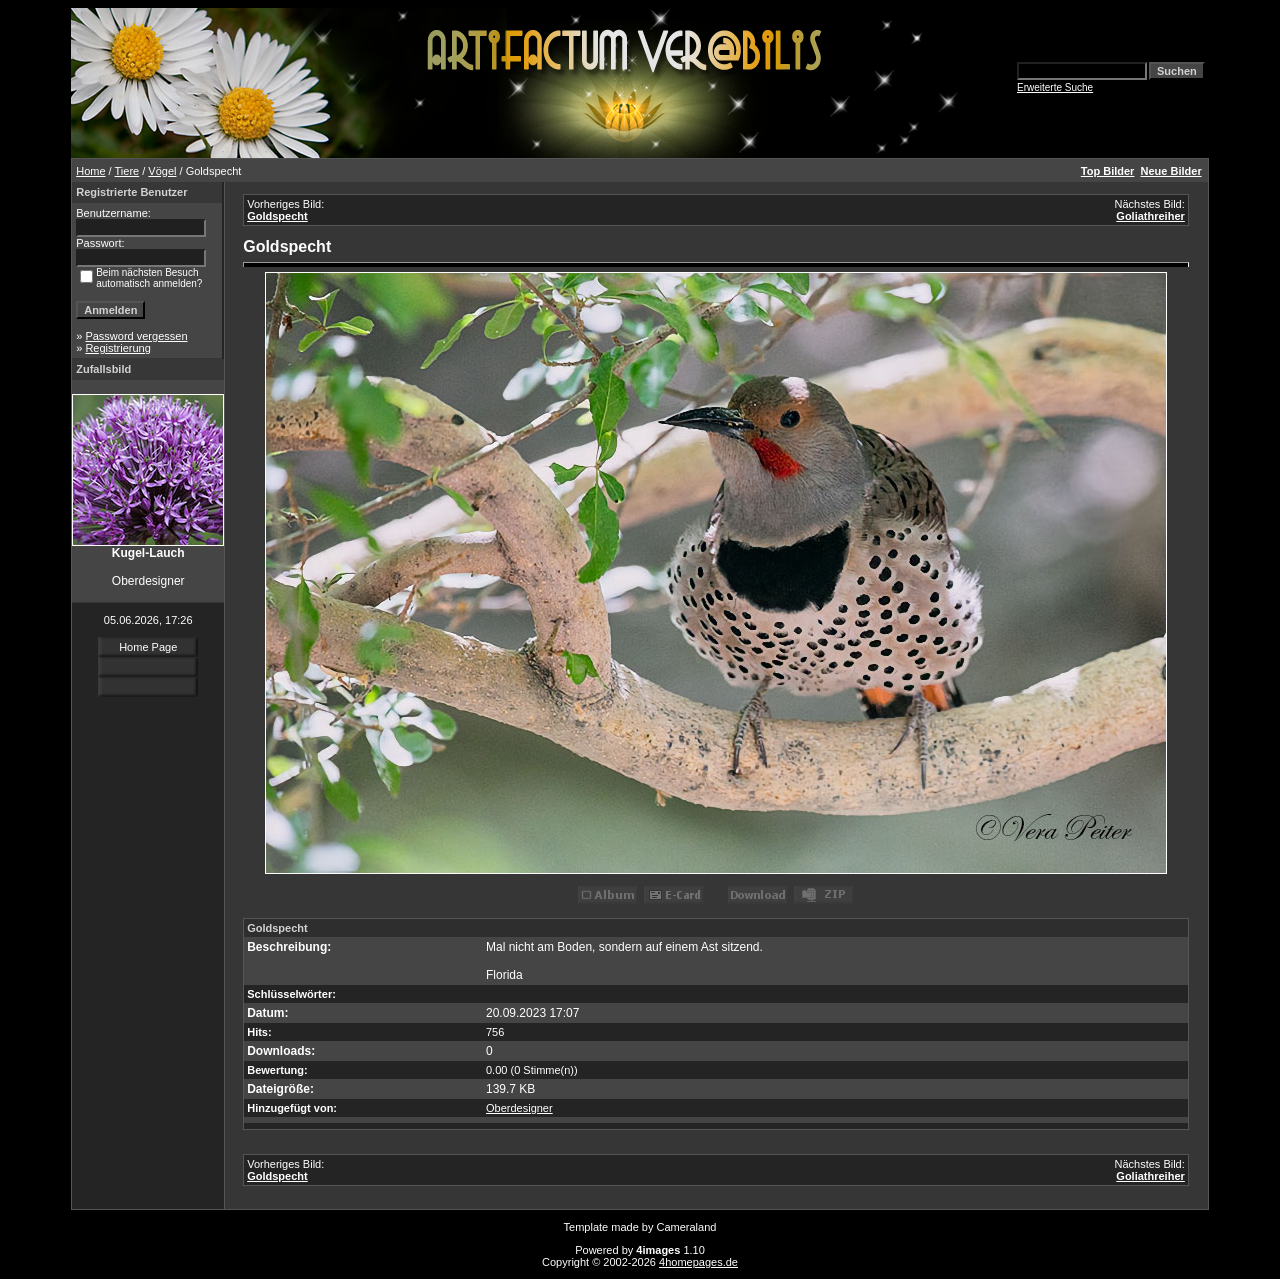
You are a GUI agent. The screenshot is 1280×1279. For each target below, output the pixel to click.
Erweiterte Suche (1055, 87)
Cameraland (687, 1227)
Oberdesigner (519, 1108)
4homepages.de (698, 1262)
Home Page (148, 647)
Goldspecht (277, 216)
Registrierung (117, 348)
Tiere (127, 171)
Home (90, 171)
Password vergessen (136, 336)
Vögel (162, 171)
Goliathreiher (1150, 216)
